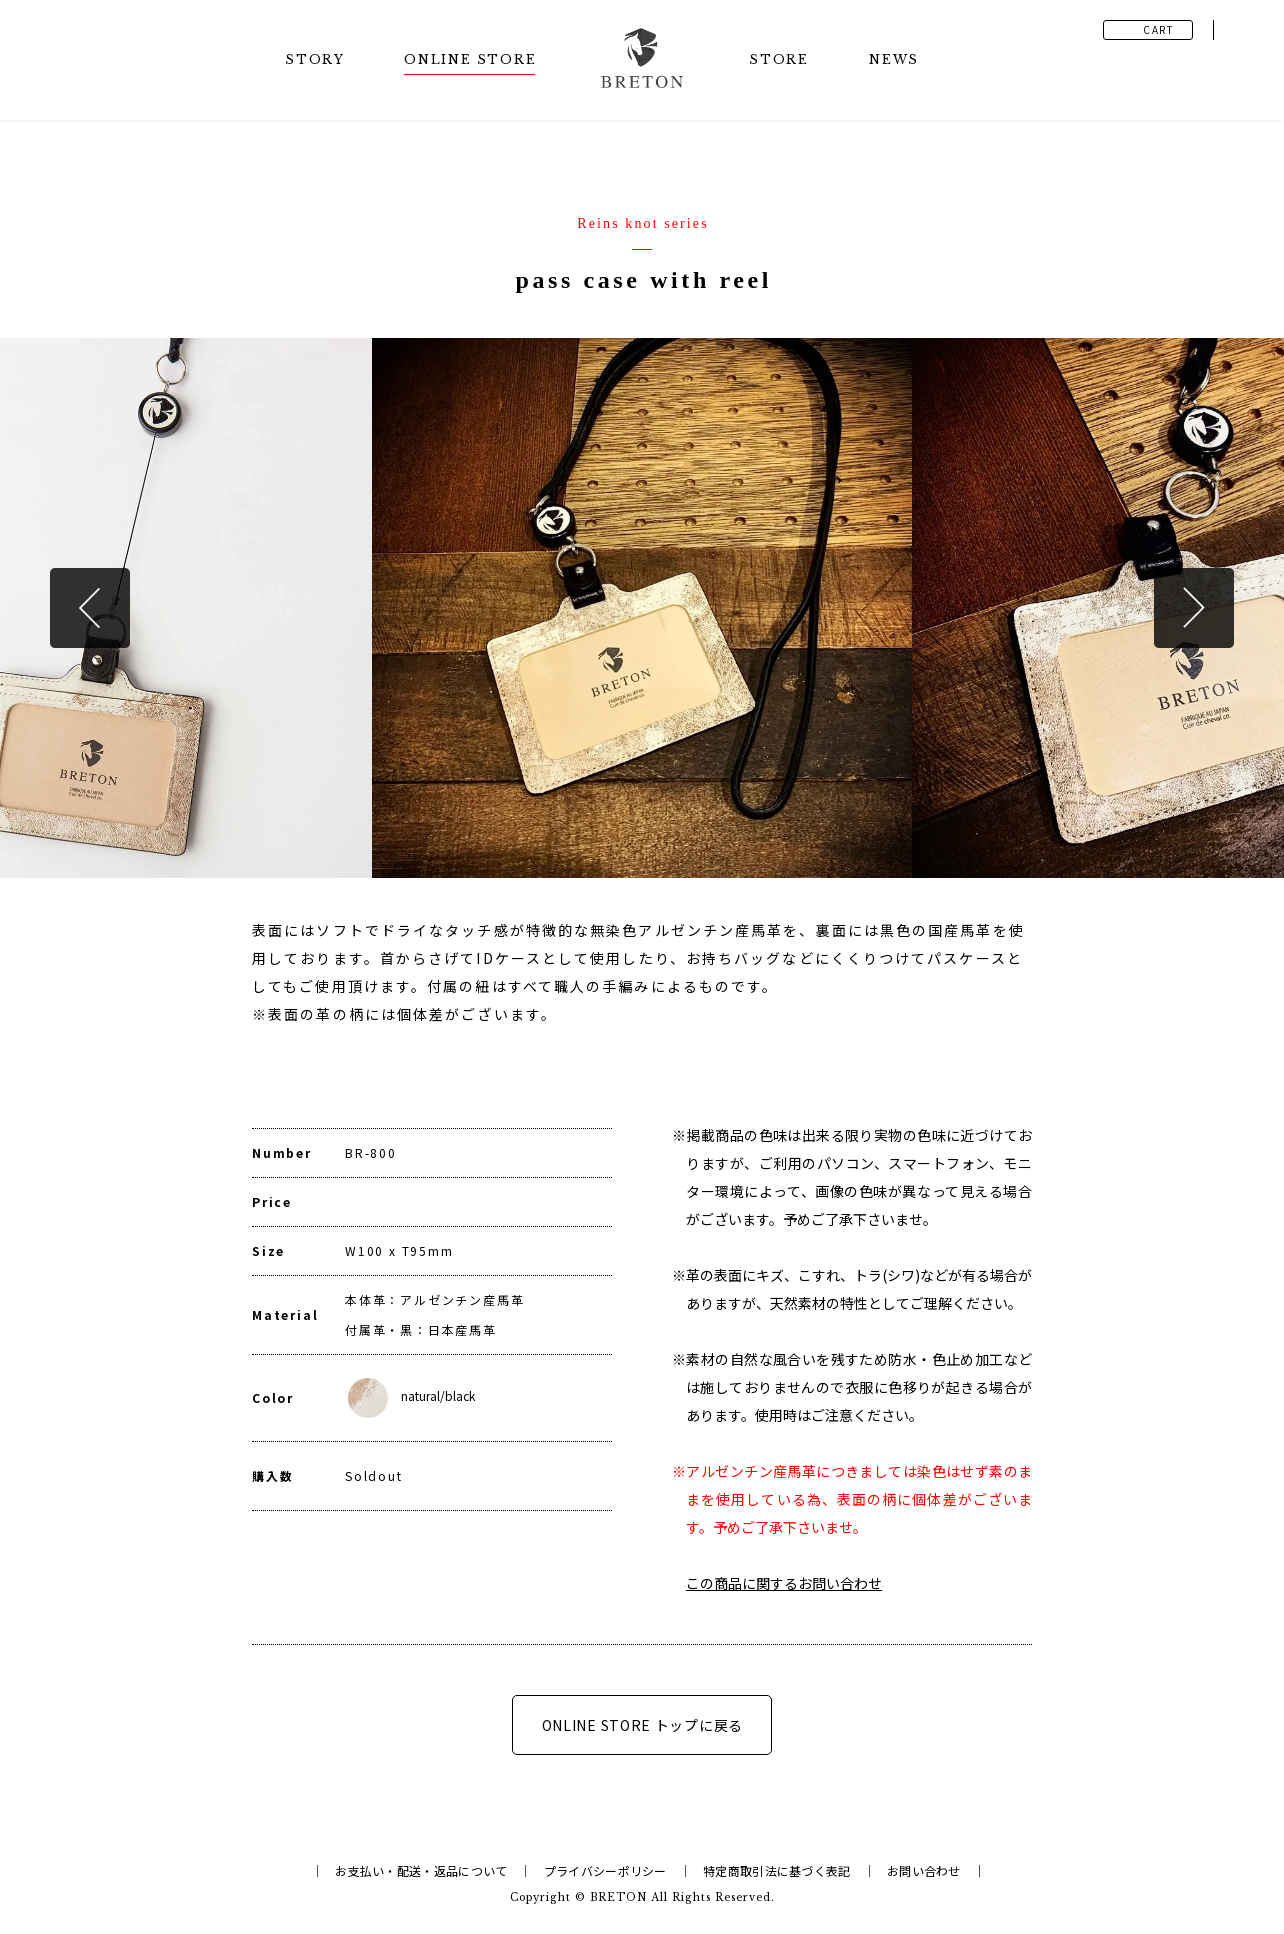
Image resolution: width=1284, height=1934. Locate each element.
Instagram (1244, 30)
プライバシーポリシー (605, 1870)
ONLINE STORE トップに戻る (642, 1725)
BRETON (618, 1897)
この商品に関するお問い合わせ (784, 1583)
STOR (314, 59)
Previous (90, 608)
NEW (893, 59)
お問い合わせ (924, 1870)
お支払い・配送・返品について (421, 1870)
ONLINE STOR (469, 59)
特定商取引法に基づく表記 (777, 1870)
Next (1194, 608)
